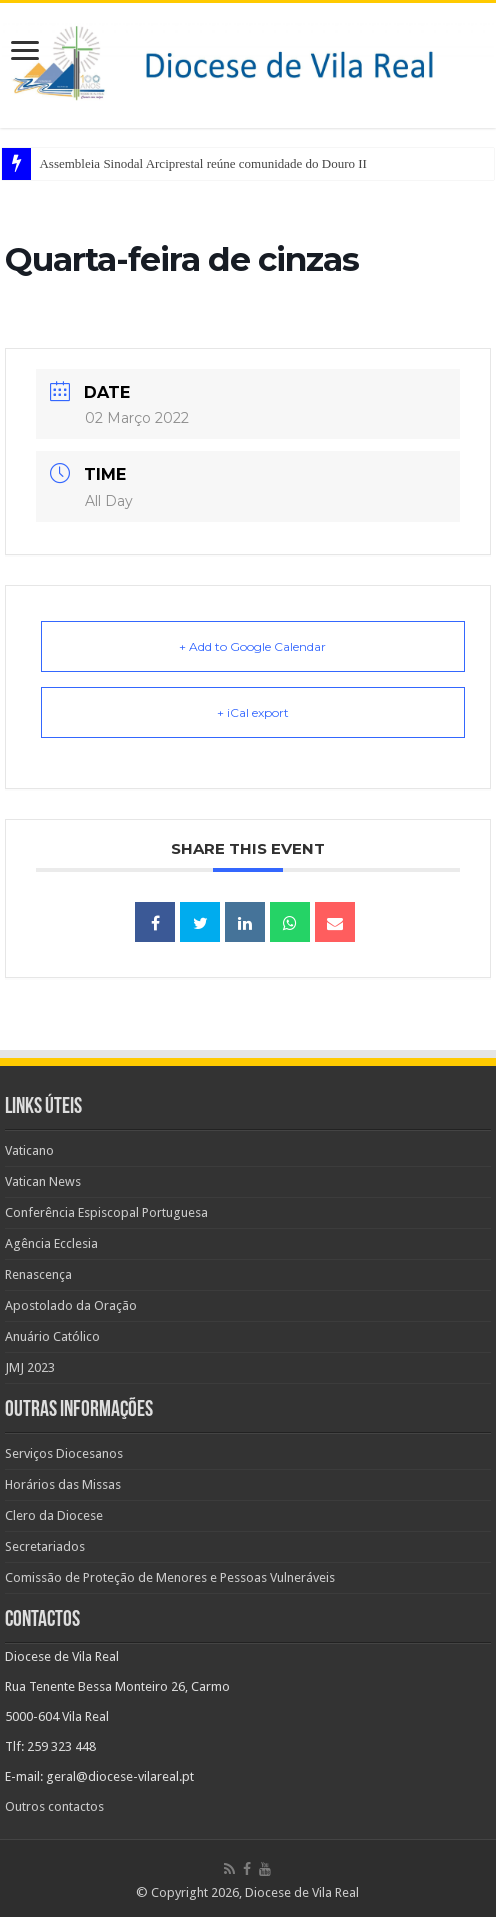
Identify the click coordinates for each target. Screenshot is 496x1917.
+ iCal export (253, 712)
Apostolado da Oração (71, 1305)
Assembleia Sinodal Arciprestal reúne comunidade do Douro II (202, 163)
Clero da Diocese (54, 1515)
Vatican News (43, 1181)
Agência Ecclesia (51, 1243)
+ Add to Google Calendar (252, 646)
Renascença (38, 1274)
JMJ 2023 (30, 1367)
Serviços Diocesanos (64, 1453)
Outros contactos (54, 1806)
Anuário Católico (52, 1336)
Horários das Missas (63, 1484)
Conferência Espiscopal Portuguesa (106, 1212)
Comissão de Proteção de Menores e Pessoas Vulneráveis (170, 1577)
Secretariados (45, 1546)
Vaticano (29, 1150)
